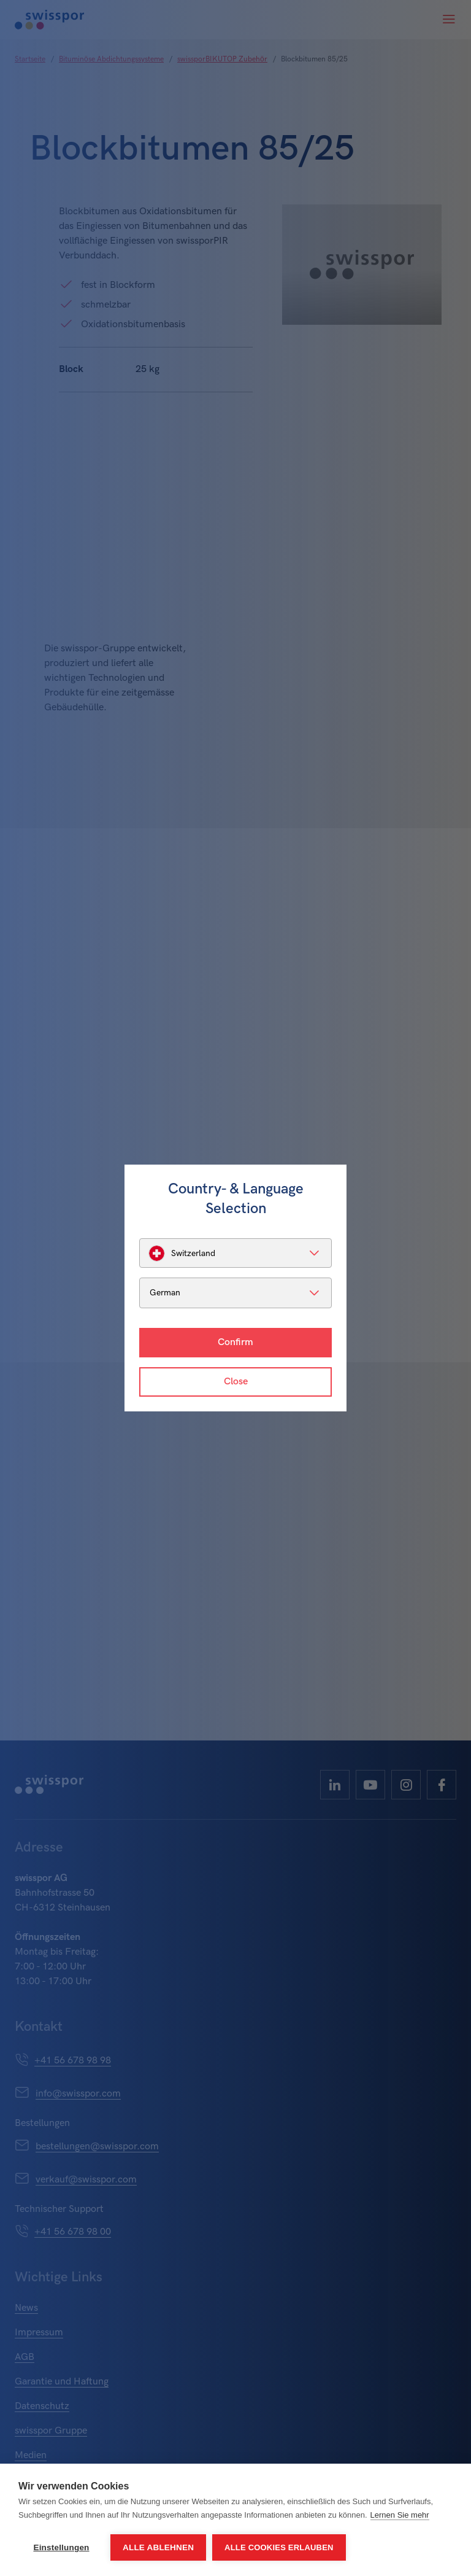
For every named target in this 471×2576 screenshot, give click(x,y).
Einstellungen (61, 2547)
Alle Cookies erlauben (279, 2547)
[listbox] (235, 1253)
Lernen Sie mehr (399, 2515)
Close (236, 1381)
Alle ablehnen (158, 2547)
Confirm (235, 1342)
